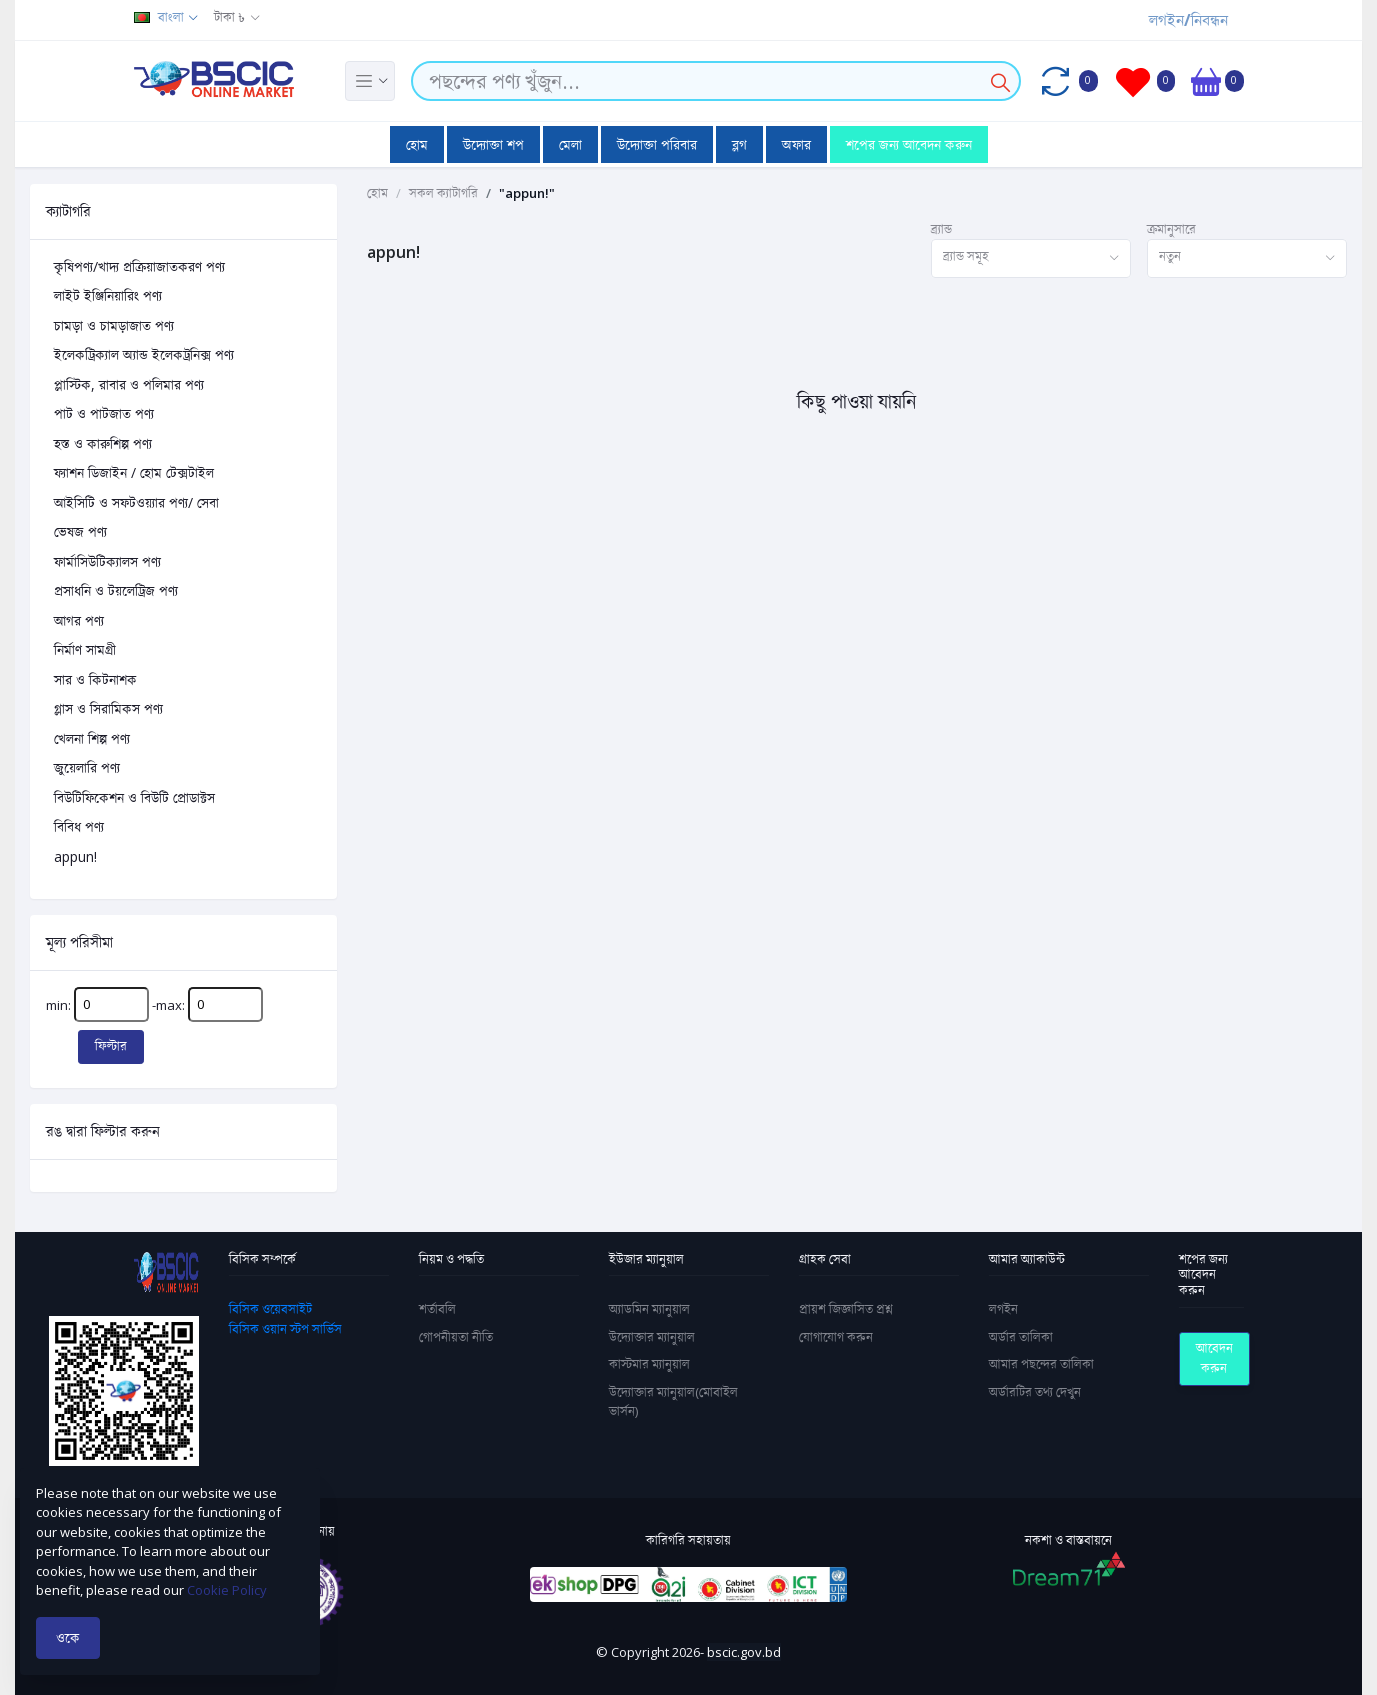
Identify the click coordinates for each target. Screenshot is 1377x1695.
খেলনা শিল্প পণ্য (92, 738)
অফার (796, 144)
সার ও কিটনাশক (95, 679)
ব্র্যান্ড (941, 229)
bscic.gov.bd (744, 1652)
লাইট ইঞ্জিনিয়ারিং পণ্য (108, 295)
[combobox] (1031, 258)
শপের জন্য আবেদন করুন (909, 144)
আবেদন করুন (1214, 1358)
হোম (417, 144)
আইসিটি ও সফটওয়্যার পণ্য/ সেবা (136, 502)
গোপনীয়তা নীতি (456, 1337)
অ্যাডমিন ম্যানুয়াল (649, 1309)
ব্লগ (739, 144)
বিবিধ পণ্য (79, 826)
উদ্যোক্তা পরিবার (657, 144)
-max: (207, 1004)
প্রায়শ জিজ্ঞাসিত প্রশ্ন (846, 1309)
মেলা (570, 144)
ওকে (68, 1637)
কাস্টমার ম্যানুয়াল (649, 1364)
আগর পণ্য (79, 620)
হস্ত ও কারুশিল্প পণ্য (103, 443)
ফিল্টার (111, 1046)
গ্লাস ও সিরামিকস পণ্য (108, 708)
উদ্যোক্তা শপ (493, 144)
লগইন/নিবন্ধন (1188, 20)
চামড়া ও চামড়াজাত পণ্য (114, 325)
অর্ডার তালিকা (1021, 1337)
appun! (75, 856)
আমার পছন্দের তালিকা (1041, 1364)
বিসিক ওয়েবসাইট (270, 1309)
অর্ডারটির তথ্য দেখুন (1035, 1392)
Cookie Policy (227, 1590)
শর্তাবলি (437, 1309)
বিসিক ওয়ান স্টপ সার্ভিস (285, 1329)
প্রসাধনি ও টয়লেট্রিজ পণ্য (116, 590)
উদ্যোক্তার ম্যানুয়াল (652, 1337)
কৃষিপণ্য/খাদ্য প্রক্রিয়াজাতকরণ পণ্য (139, 266)
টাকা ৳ (229, 17)
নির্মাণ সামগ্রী (85, 649)
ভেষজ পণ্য (80, 531)
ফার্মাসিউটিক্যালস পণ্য (107, 561)
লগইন (1003, 1309)
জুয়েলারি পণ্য (87, 767)
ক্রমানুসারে (1171, 229)
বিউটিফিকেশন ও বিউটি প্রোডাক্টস (134, 797)
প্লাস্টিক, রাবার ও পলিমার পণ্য (129, 384)
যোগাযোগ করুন (836, 1337)
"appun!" (527, 193)
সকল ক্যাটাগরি (443, 193)
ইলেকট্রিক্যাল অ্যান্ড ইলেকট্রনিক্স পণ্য (144, 354)
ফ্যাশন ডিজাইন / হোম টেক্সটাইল (134, 472)
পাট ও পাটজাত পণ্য (104, 413)
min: (97, 1004)
